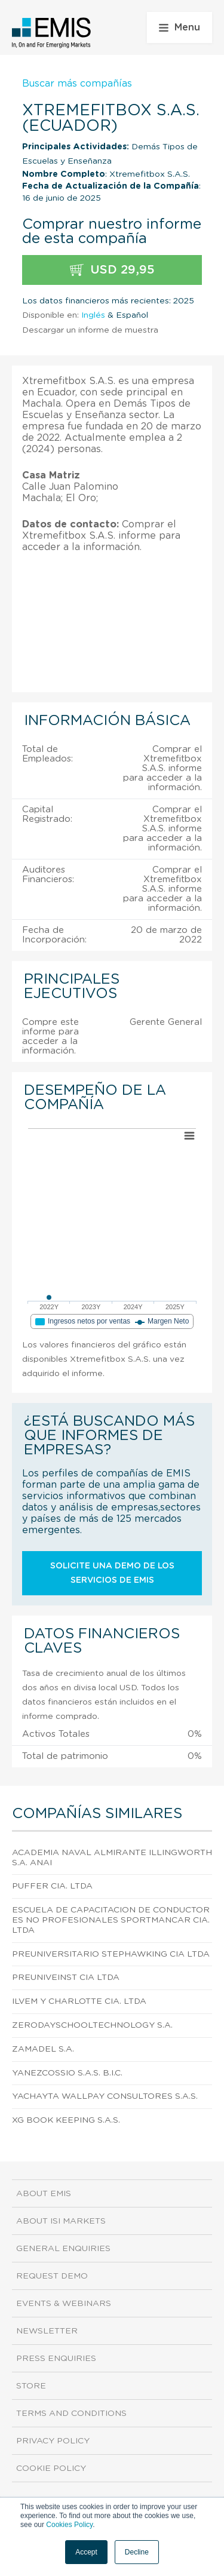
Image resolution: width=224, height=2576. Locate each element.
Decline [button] (137, 2552)
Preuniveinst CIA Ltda (65, 1977)
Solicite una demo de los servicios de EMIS (112, 1573)
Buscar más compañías (77, 83)
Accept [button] (86, 2552)
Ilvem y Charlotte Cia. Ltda (79, 2001)
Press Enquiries (56, 2358)
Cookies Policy (69, 2524)
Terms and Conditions (71, 2413)
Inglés (93, 315)
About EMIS (43, 2194)
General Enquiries (63, 2249)
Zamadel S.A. (43, 2049)
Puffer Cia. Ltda (52, 1886)
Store (31, 2386)
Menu (179, 27)
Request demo (52, 2276)
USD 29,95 (112, 270)
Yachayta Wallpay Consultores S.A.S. (105, 2096)
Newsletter (47, 2331)
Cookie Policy (51, 2468)
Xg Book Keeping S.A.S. (66, 2120)
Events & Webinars (63, 2303)
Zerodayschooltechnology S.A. (92, 2025)
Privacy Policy (53, 2441)
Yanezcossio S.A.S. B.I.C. (67, 2073)
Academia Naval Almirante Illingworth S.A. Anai (112, 1858)
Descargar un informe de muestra (90, 330)
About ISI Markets (61, 2221)
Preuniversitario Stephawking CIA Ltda (111, 1954)
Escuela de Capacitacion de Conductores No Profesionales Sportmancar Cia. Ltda (111, 1920)
